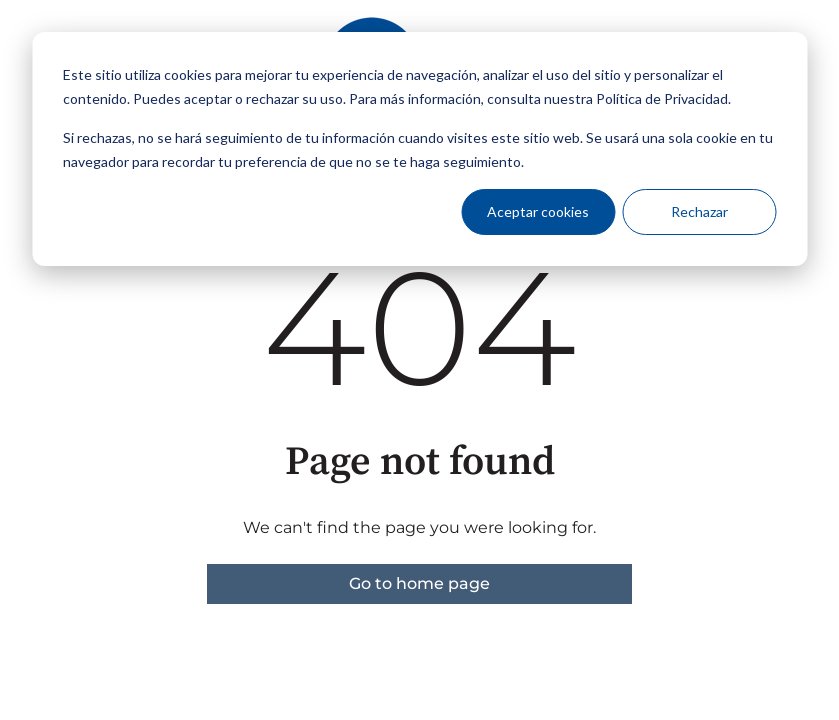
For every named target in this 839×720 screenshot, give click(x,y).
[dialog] (419, 149)
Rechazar (699, 211)
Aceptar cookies (538, 211)
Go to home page (419, 583)
